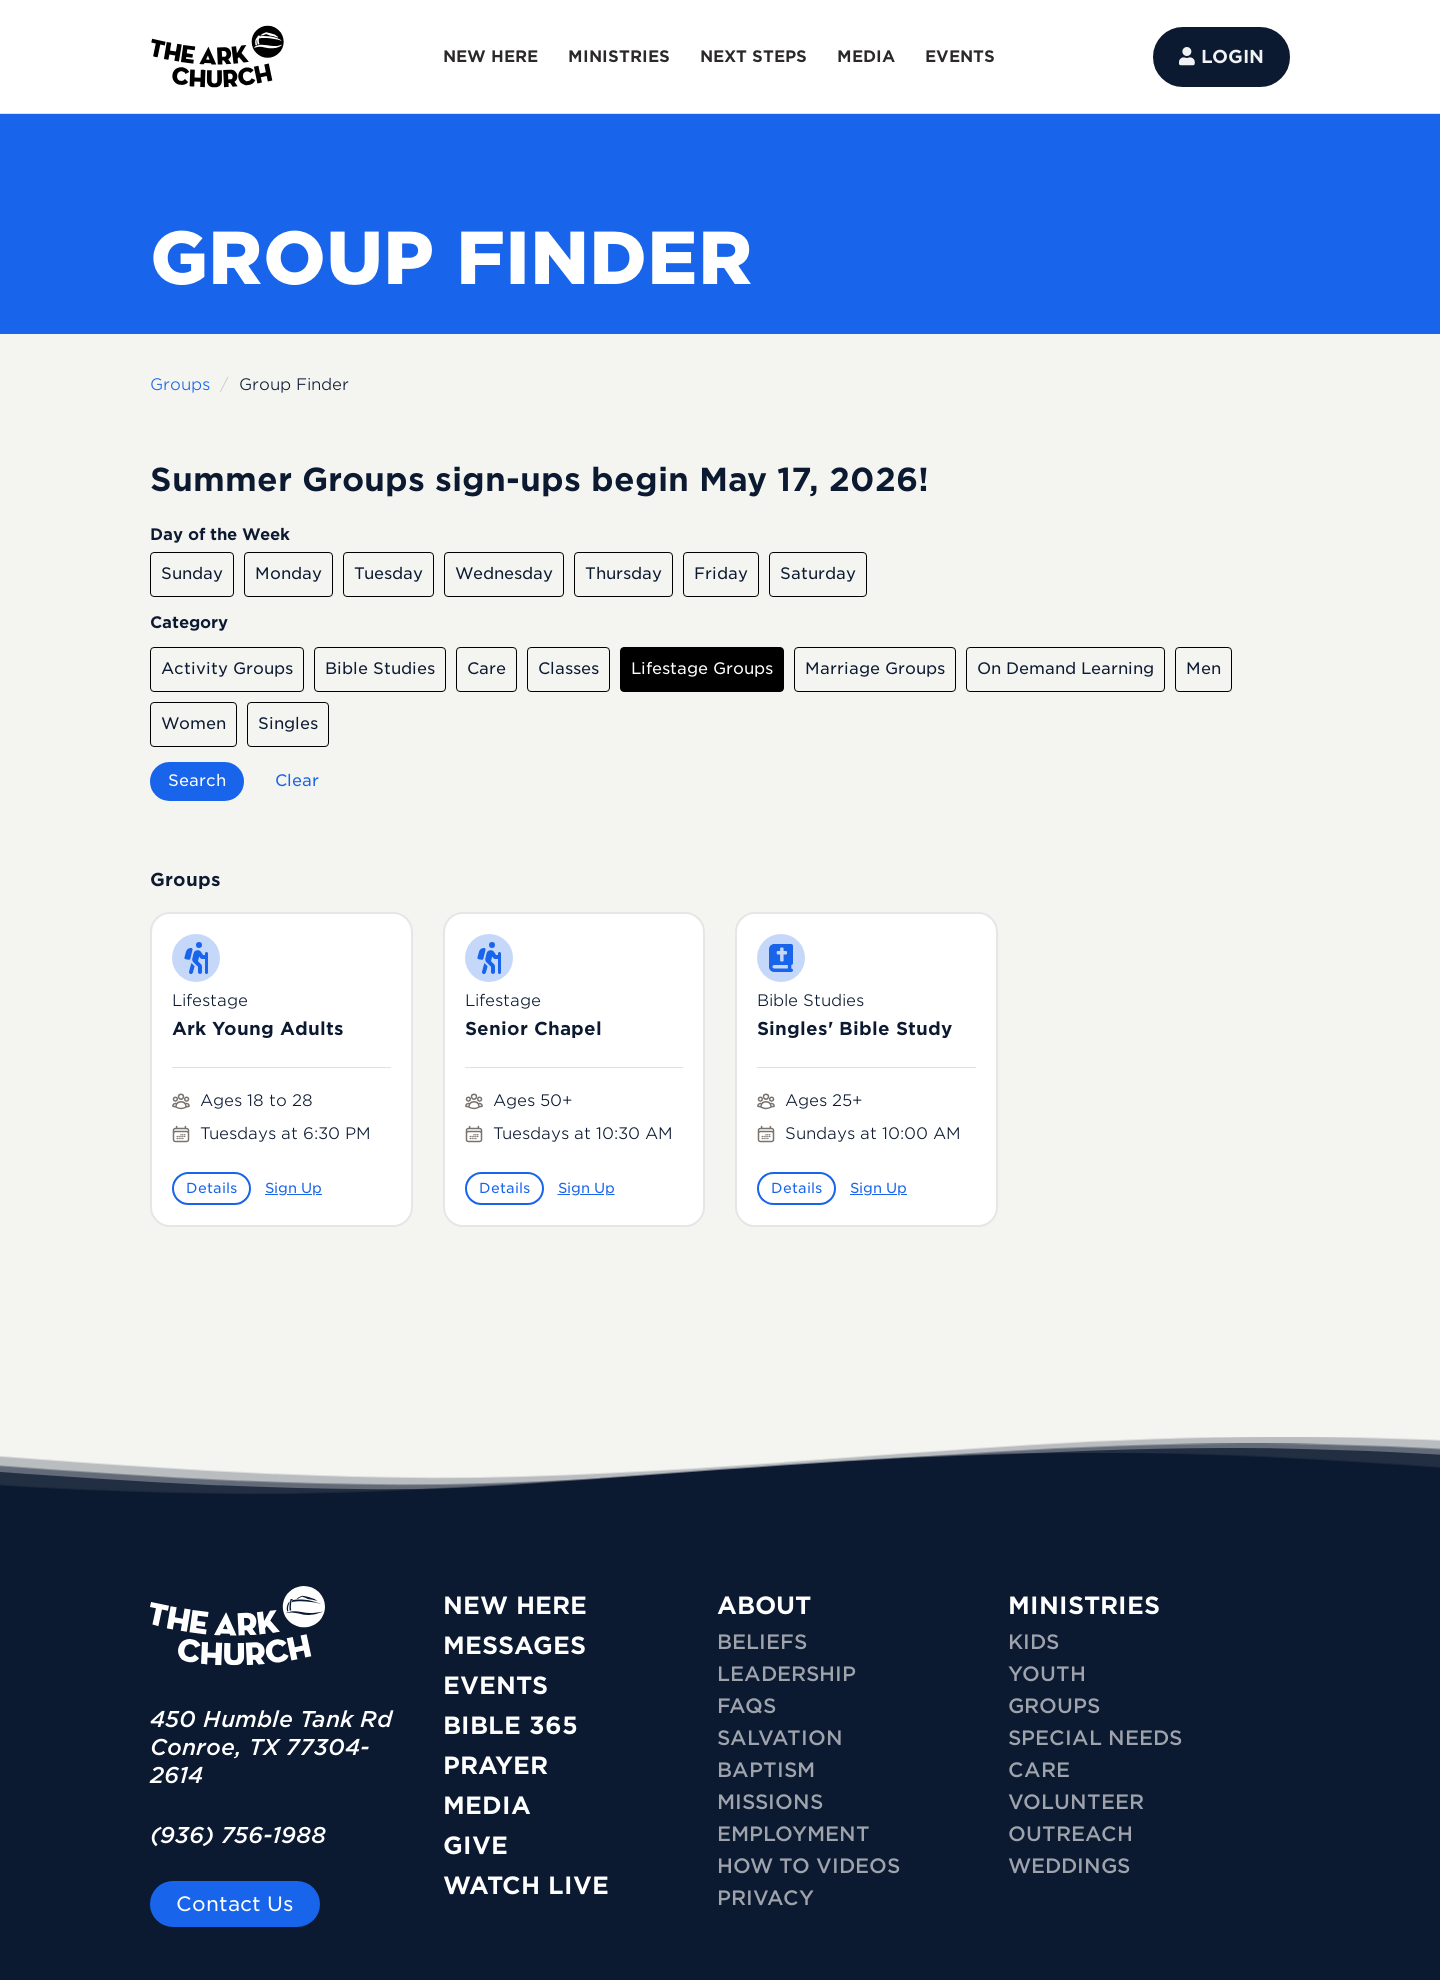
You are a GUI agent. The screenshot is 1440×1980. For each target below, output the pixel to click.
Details (211, 1188)
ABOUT (764, 1605)
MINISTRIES (619, 56)
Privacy (765, 1898)
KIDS (1033, 1642)
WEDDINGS (1069, 1866)
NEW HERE (490, 56)
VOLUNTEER (1076, 1802)
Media (487, 1805)
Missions (770, 1802)
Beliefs (762, 1642)
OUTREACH (1070, 1834)
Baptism (766, 1770)
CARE (1039, 1770)
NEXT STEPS (753, 56)
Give (475, 1845)
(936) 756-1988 (238, 1835)
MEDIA (866, 56)
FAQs (746, 1706)
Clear (297, 780)
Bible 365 (510, 1725)
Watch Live (526, 1885)
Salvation (780, 1738)
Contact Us (235, 1904)
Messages (514, 1645)
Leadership (786, 1674)
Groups (180, 384)
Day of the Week (220, 534)
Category (189, 622)
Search (197, 780)
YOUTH (1047, 1674)
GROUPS (1054, 1706)
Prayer (495, 1765)
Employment (793, 1834)
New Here (515, 1605)
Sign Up (293, 1188)
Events (495, 1685)
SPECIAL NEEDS (1095, 1738)
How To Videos (808, 1866)
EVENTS (960, 56)
